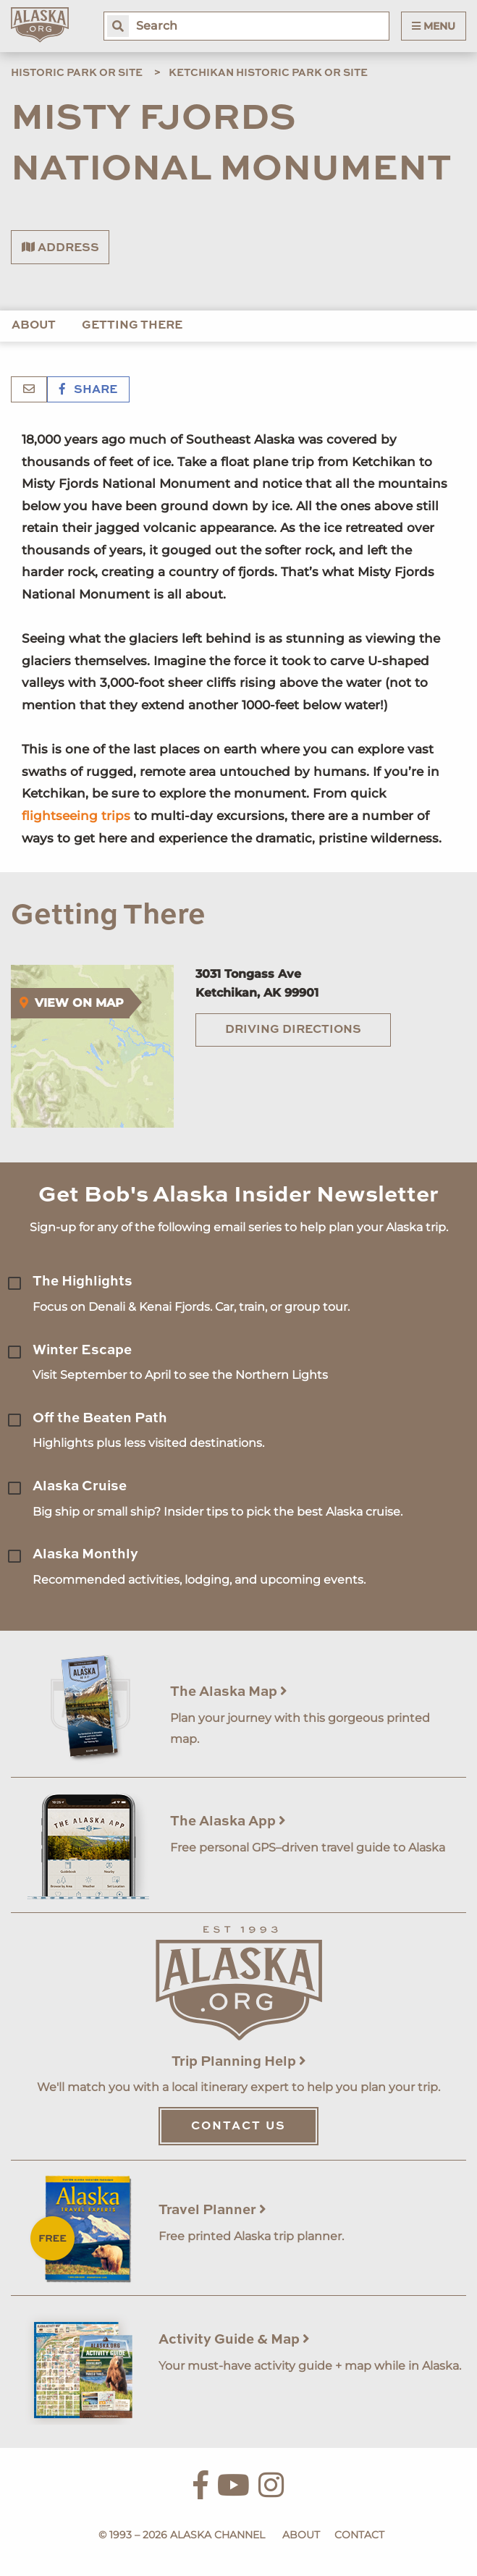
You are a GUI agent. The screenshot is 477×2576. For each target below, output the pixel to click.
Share (88, 390)
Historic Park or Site (77, 73)
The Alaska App (228, 1821)
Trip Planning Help (239, 2062)
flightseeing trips (76, 815)
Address (60, 247)
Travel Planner (212, 2210)
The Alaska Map (228, 1692)
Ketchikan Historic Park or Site (268, 73)
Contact (359, 2534)
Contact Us (238, 2126)
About (34, 325)
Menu (433, 26)
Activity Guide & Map (234, 2340)
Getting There (132, 325)
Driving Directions (293, 1030)
